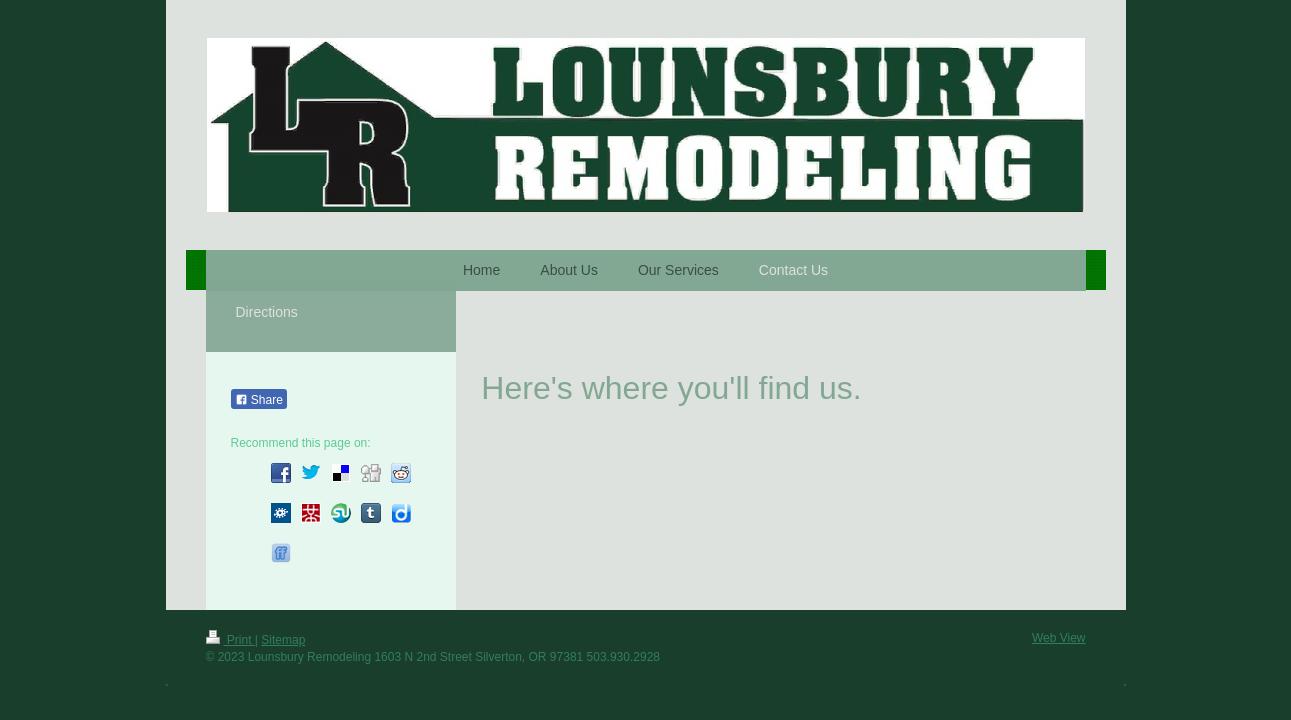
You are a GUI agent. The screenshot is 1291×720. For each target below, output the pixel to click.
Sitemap (283, 640)
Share (259, 400)
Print (230, 640)
